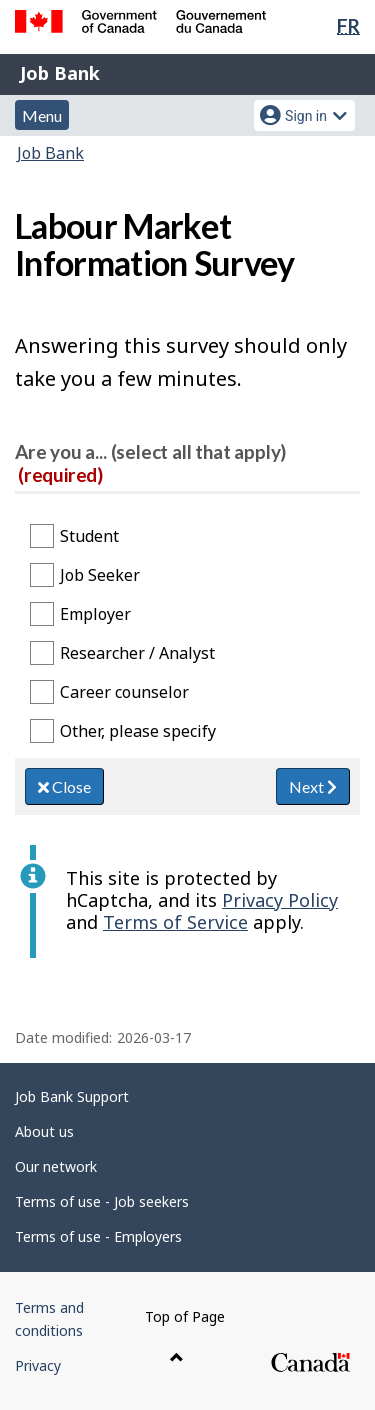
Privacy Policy (280, 900)
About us (44, 1131)
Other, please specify (138, 731)
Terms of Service (175, 922)
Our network (56, 1166)
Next (313, 786)
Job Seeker (100, 575)
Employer (95, 614)
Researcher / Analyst (137, 653)
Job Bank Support (72, 1096)
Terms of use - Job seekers (102, 1201)
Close (64, 786)
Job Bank (60, 73)
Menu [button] (42, 115)
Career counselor (124, 692)
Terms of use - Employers (98, 1236)
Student (89, 536)
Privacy (38, 1365)
